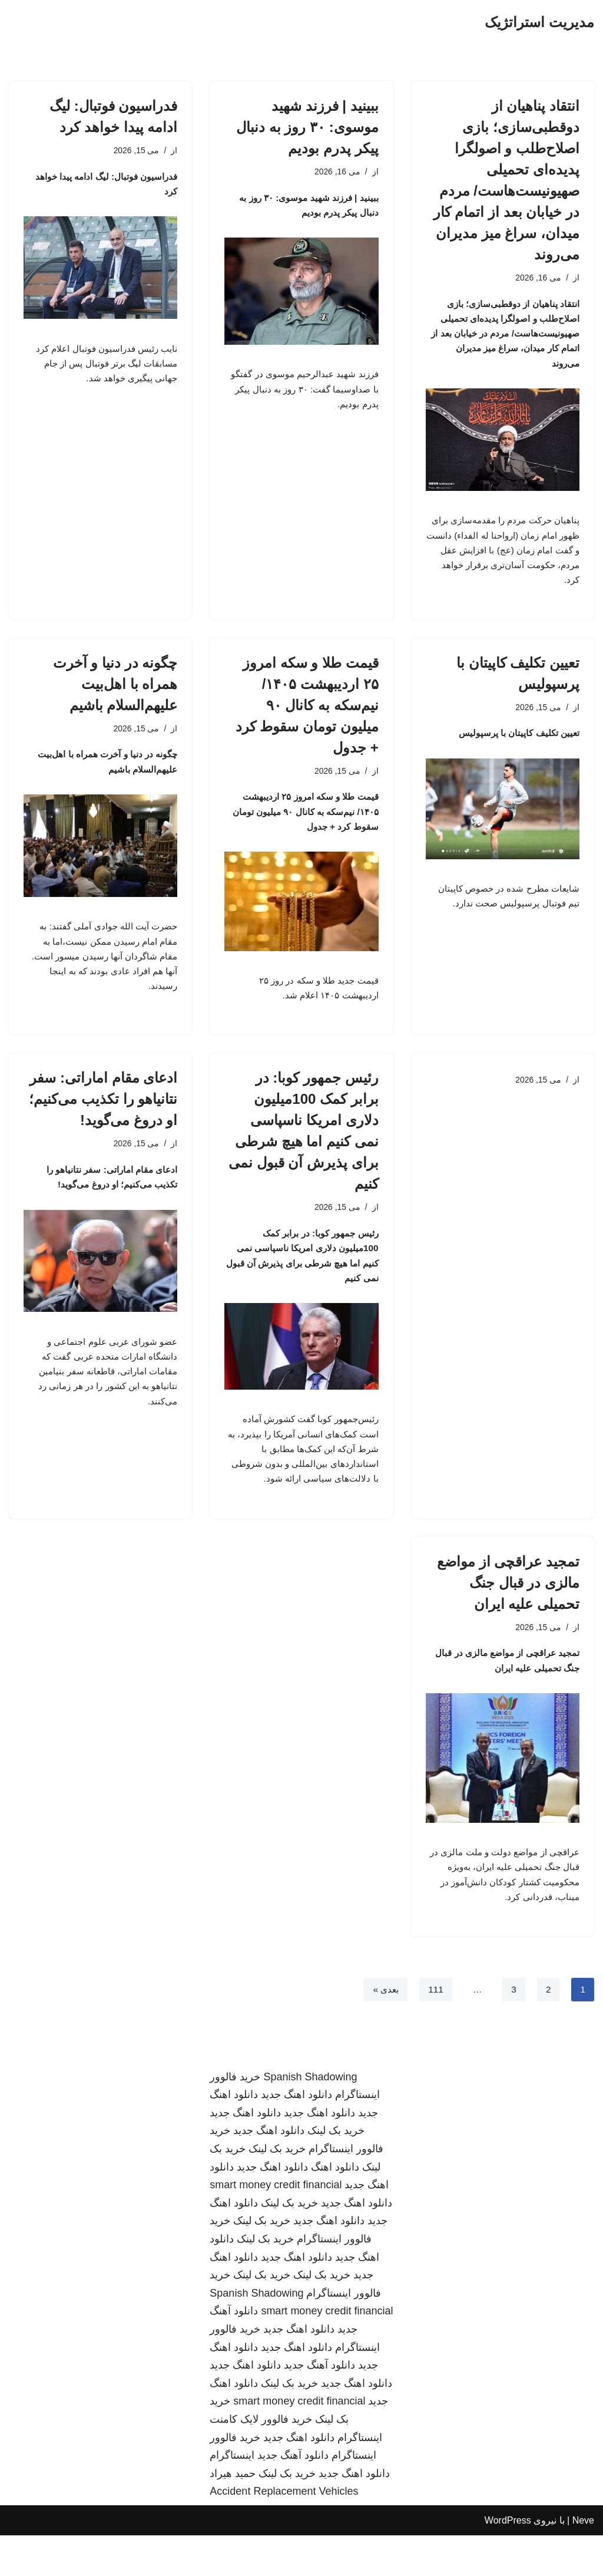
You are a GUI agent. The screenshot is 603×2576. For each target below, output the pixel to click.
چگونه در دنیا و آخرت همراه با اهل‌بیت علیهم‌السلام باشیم (115, 697)
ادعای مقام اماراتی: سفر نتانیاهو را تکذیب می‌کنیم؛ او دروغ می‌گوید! (103, 1119)
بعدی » (383, 2030)
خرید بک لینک (336, 2171)
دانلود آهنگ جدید (319, 2406)
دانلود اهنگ (335, 2208)
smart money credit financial (276, 2225)
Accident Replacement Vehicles (284, 2532)
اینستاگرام (232, 2496)
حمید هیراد (233, 2514)
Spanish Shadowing (310, 2117)
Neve (583, 2561)
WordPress (508, 2561)
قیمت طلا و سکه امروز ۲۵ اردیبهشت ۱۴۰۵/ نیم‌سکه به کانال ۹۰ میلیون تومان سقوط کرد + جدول (307, 718)
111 (435, 2030)
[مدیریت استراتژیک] (539, 23)
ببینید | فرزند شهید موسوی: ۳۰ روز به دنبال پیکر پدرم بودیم (307, 127)
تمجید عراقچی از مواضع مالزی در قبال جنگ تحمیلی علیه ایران (508, 1614)
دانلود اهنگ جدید (296, 2135)
